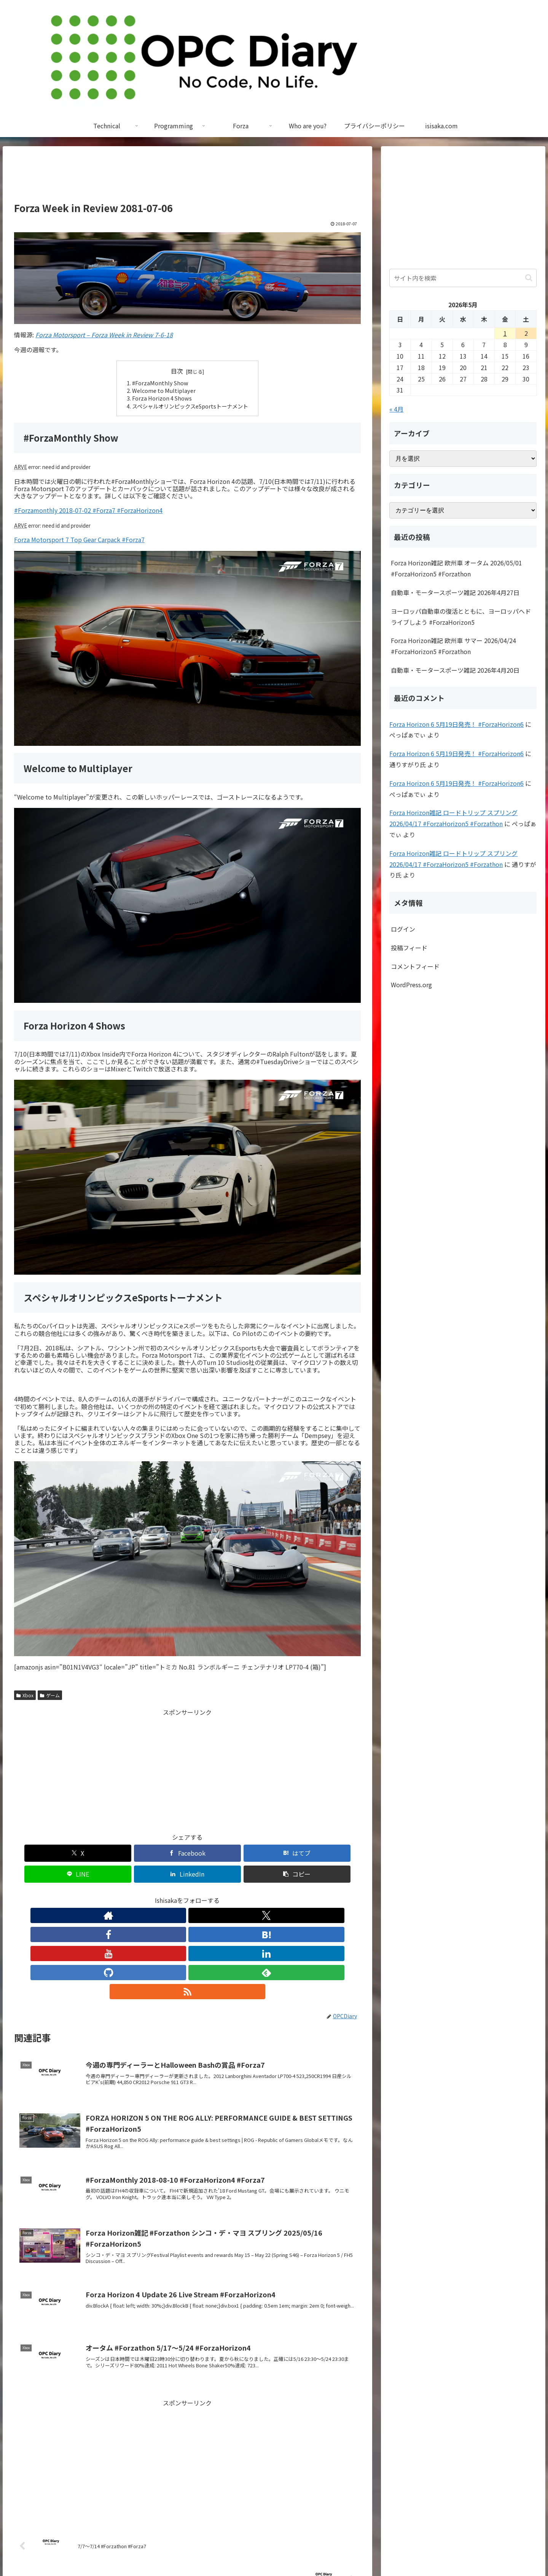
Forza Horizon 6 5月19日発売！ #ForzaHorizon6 (456, 724)
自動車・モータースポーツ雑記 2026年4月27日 (455, 592)
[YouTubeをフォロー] (187, 1894)
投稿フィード (409, 947)
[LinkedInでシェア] (275, 1853)
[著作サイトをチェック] (117, 1894)
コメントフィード (415, 966)
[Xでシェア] (42, 1853)
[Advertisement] (187, 177)
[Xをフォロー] (134, 1894)
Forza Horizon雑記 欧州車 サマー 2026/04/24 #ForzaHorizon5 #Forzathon (453, 646)
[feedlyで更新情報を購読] (239, 1894)
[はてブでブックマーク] (158, 1853)
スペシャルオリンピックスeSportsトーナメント (190, 406)
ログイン (403, 929)
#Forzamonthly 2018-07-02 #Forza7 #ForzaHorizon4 (88, 510)
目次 (177, 371)
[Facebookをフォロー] (152, 1894)
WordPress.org (411, 984)
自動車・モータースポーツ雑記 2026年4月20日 (455, 670)
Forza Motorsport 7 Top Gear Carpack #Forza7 (79, 539)
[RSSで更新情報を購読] (257, 1894)
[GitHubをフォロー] (222, 1894)
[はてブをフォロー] (169, 1894)
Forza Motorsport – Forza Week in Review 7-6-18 (104, 334)
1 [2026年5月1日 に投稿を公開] (505, 333)
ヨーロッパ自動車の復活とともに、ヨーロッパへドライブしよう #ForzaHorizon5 (461, 616)
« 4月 (396, 408)
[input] (463, 278)
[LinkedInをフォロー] (204, 1894)
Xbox (24, 1695)
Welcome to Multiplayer (164, 390)
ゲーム (50, 1695)
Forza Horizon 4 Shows (162, 398)
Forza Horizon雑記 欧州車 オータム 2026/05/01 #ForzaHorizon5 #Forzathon (456, 568)
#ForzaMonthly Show (160, 383)
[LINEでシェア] (216, 1853)
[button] (333, 1853)
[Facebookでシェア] (100, 1853)
